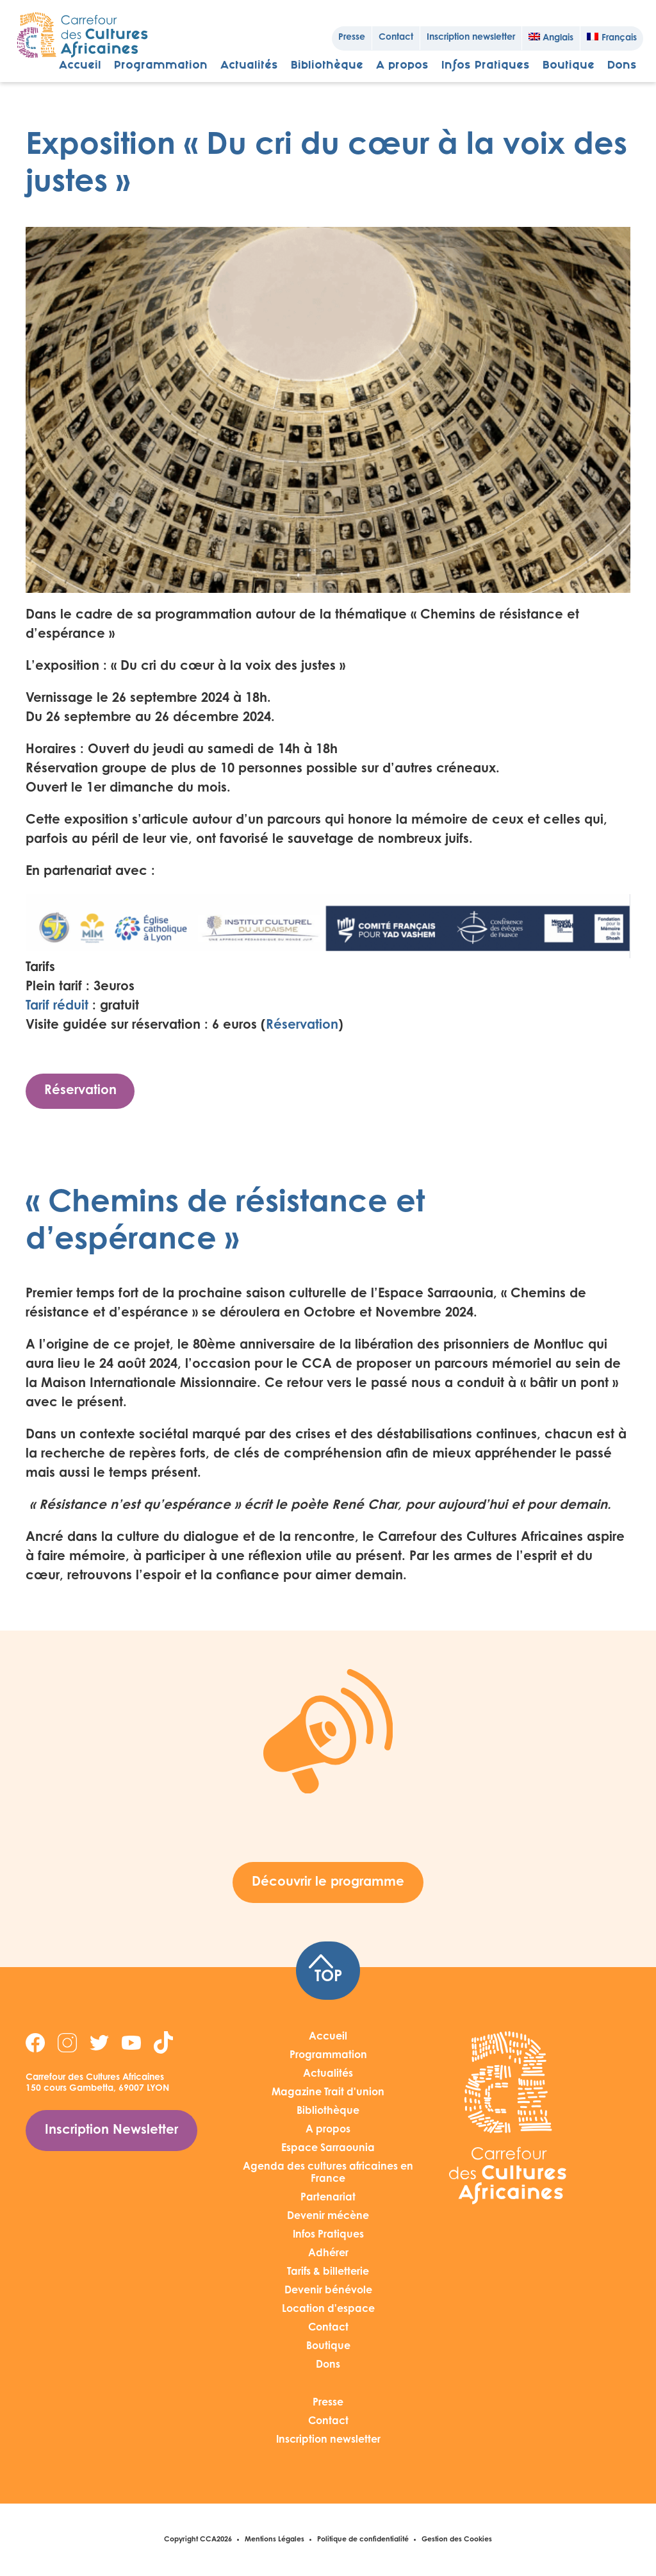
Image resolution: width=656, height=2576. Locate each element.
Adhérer (328, 2253)
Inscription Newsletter (111, 2130)
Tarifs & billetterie (328, 2272)
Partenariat (328, 2198)
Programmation (161, 66)
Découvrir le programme (328, 1882)
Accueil (80, 66)
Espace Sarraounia (328, 2148)
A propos (402, 66)
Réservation (302, 1025)
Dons (622, 66)
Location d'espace (328, 2309)
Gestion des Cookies (457, 2539)
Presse (351, 37)
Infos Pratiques (485, 66)
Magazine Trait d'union (328, 2093)
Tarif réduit (57, 1006)
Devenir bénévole (328, 2291)
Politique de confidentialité (363, 2539)
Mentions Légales (274, 2539)
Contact (396, 37)
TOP (325, 1969)
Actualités (249, 66)
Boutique (568, 66)
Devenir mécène (328, 2216)
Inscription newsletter (471, 37)
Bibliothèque (327, 66)
